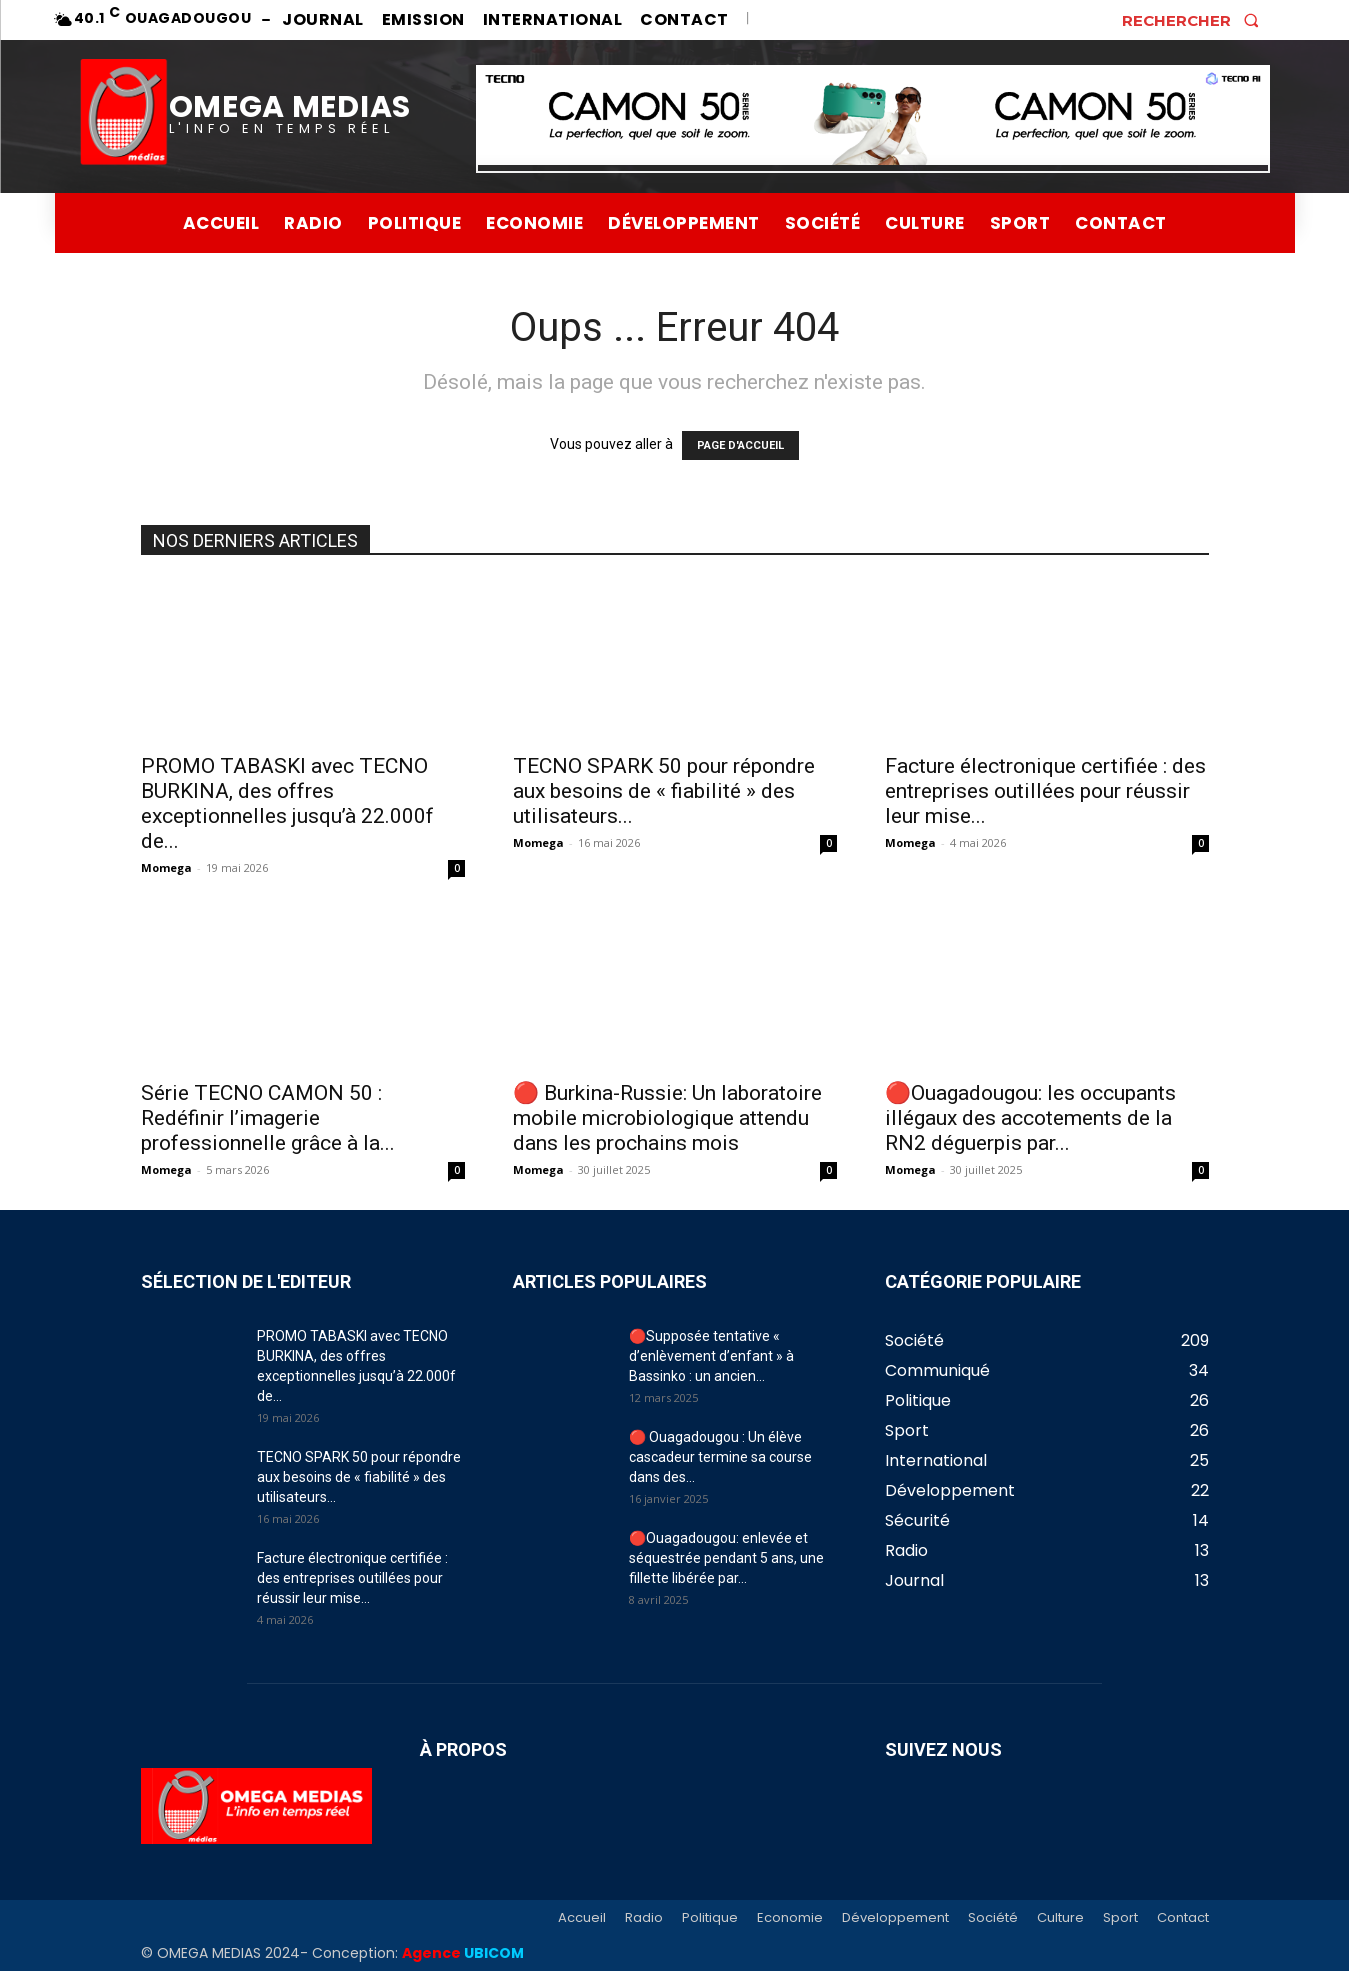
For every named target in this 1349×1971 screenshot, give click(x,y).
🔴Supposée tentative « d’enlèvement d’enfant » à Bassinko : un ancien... (711, 1356)
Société (993, 1918)
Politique (710, 1918)
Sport (1120, 1918)
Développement (895, 1918)
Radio (644, 1918)
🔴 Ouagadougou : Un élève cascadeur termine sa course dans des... (720, 1457)
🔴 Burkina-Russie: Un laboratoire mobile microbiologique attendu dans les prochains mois (667, 1118)
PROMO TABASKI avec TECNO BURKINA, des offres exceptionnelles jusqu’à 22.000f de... (287, 803)
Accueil (582, 1918)
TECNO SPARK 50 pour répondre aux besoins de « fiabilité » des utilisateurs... (664, 791)
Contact (1183, 1918)
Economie (790, 1918)
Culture (1060, 1918)
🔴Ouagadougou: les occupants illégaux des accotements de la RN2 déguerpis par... (1030, 1118)
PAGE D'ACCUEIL (740, 445)
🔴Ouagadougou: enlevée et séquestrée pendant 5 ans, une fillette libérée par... (726, 1558)
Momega (166, 867)
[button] (1196, 20)
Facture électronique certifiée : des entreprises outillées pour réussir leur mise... (1045, 791)
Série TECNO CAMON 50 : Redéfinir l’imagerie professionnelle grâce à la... (268, 1118)
